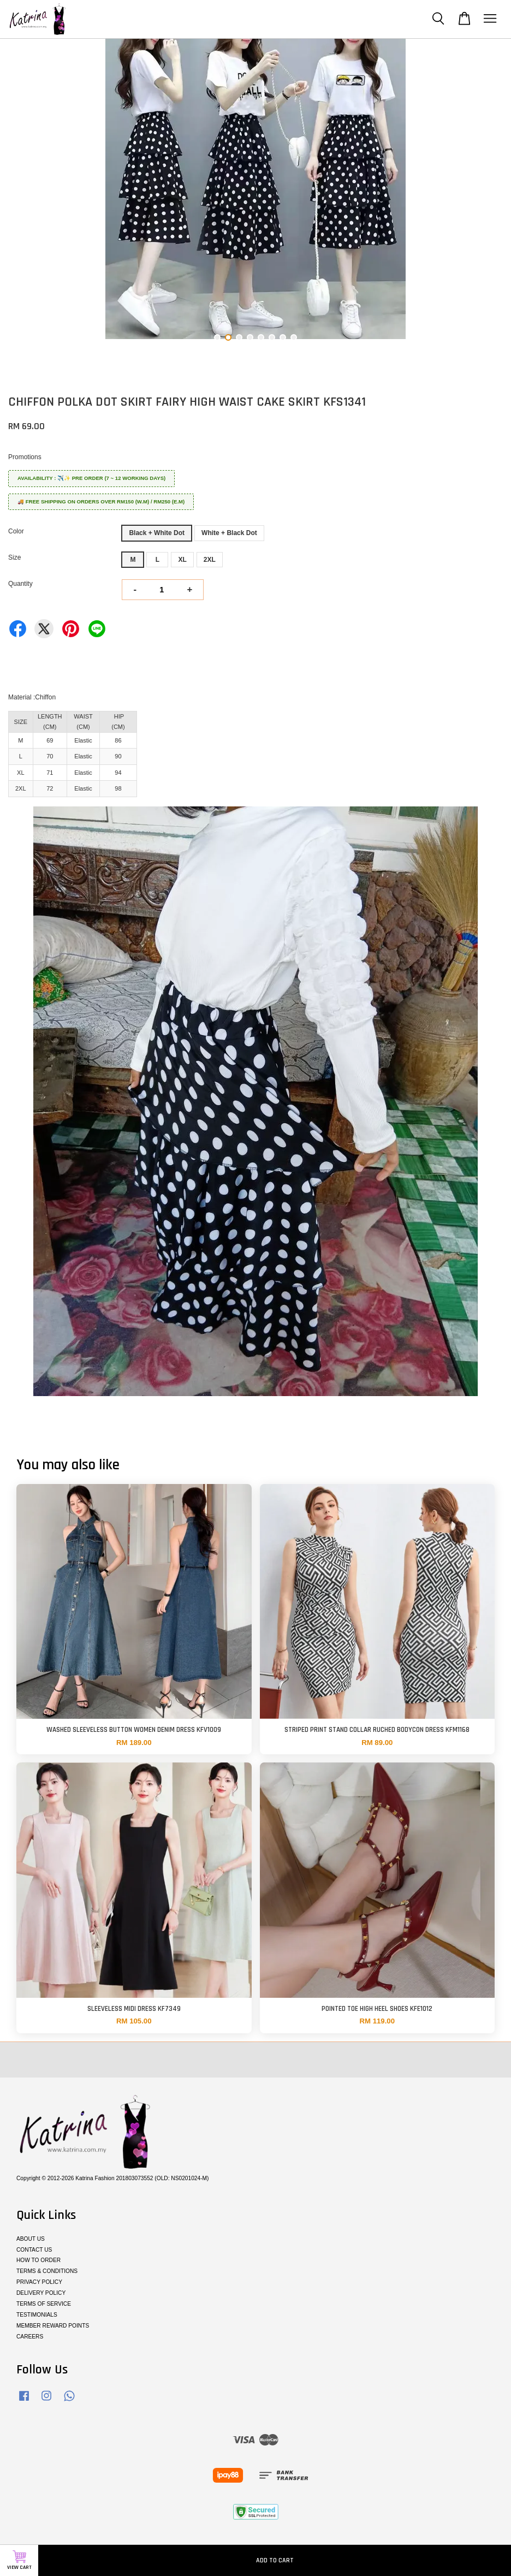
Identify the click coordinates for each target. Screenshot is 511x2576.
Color (16, 531)
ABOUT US (30, 2239)
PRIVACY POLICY (39, 2282)
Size (14, 557)
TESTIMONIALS (36, 2315)
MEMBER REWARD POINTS (52, 2326)
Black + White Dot (157, 533)
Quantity (20, 583)
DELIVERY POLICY (41, 2293)
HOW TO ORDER (38, 2260)
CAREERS (29, 2337)
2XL (210, 559)
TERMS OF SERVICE (43, 2304)
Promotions (24, 457)
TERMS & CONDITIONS (47, 2271)
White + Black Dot (229, 533)
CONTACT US (34, 2250)
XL (182, 559)
